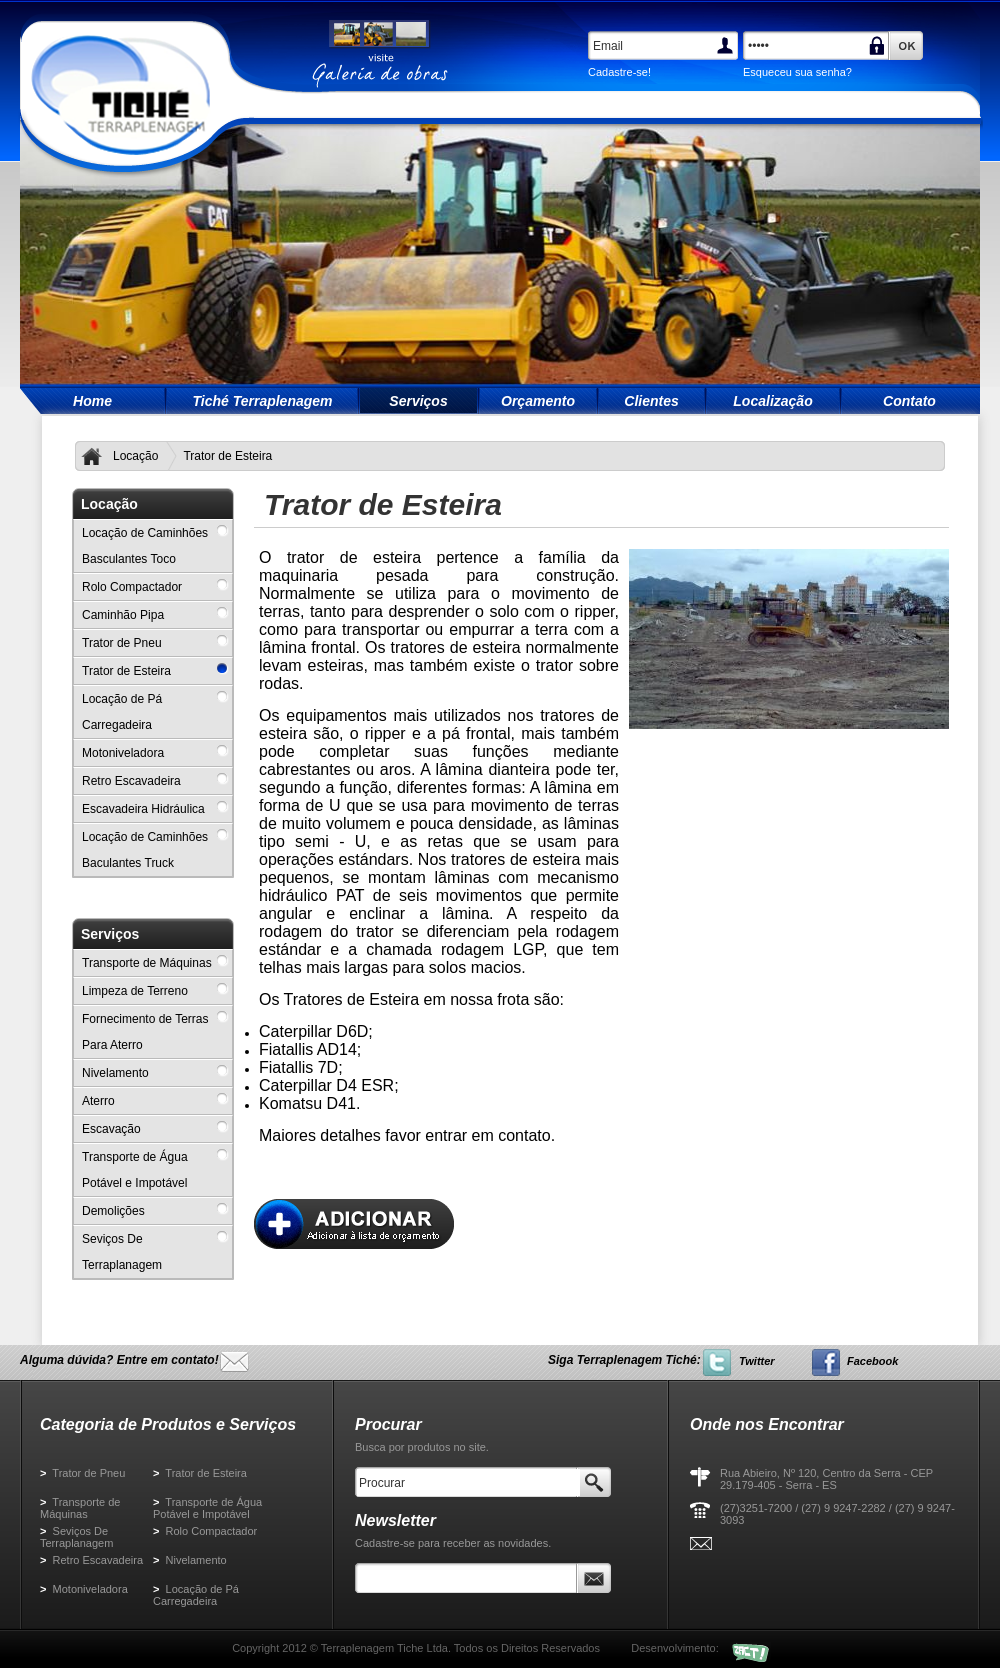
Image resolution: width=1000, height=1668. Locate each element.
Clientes (651, 401)
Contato (909, 401)
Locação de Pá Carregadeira (196, 1595)
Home (92, 401)
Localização (772, 401)
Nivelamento (190, 1560)
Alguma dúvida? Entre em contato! (119, 1360)
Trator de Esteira (200, 1473)
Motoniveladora (84, 1589)
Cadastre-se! (619, 72)
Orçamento (538, 401)
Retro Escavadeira (91, 1560)
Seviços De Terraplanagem (76, 1537)
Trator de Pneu (82, 1473)
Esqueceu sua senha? (797, 72)
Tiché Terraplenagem (262, 401)
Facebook (872, 1361)
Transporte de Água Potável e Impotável (207, 1508)
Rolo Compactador (205, 1531)
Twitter (757, 1361)
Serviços (418, 401)
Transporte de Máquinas (80, 1508)
